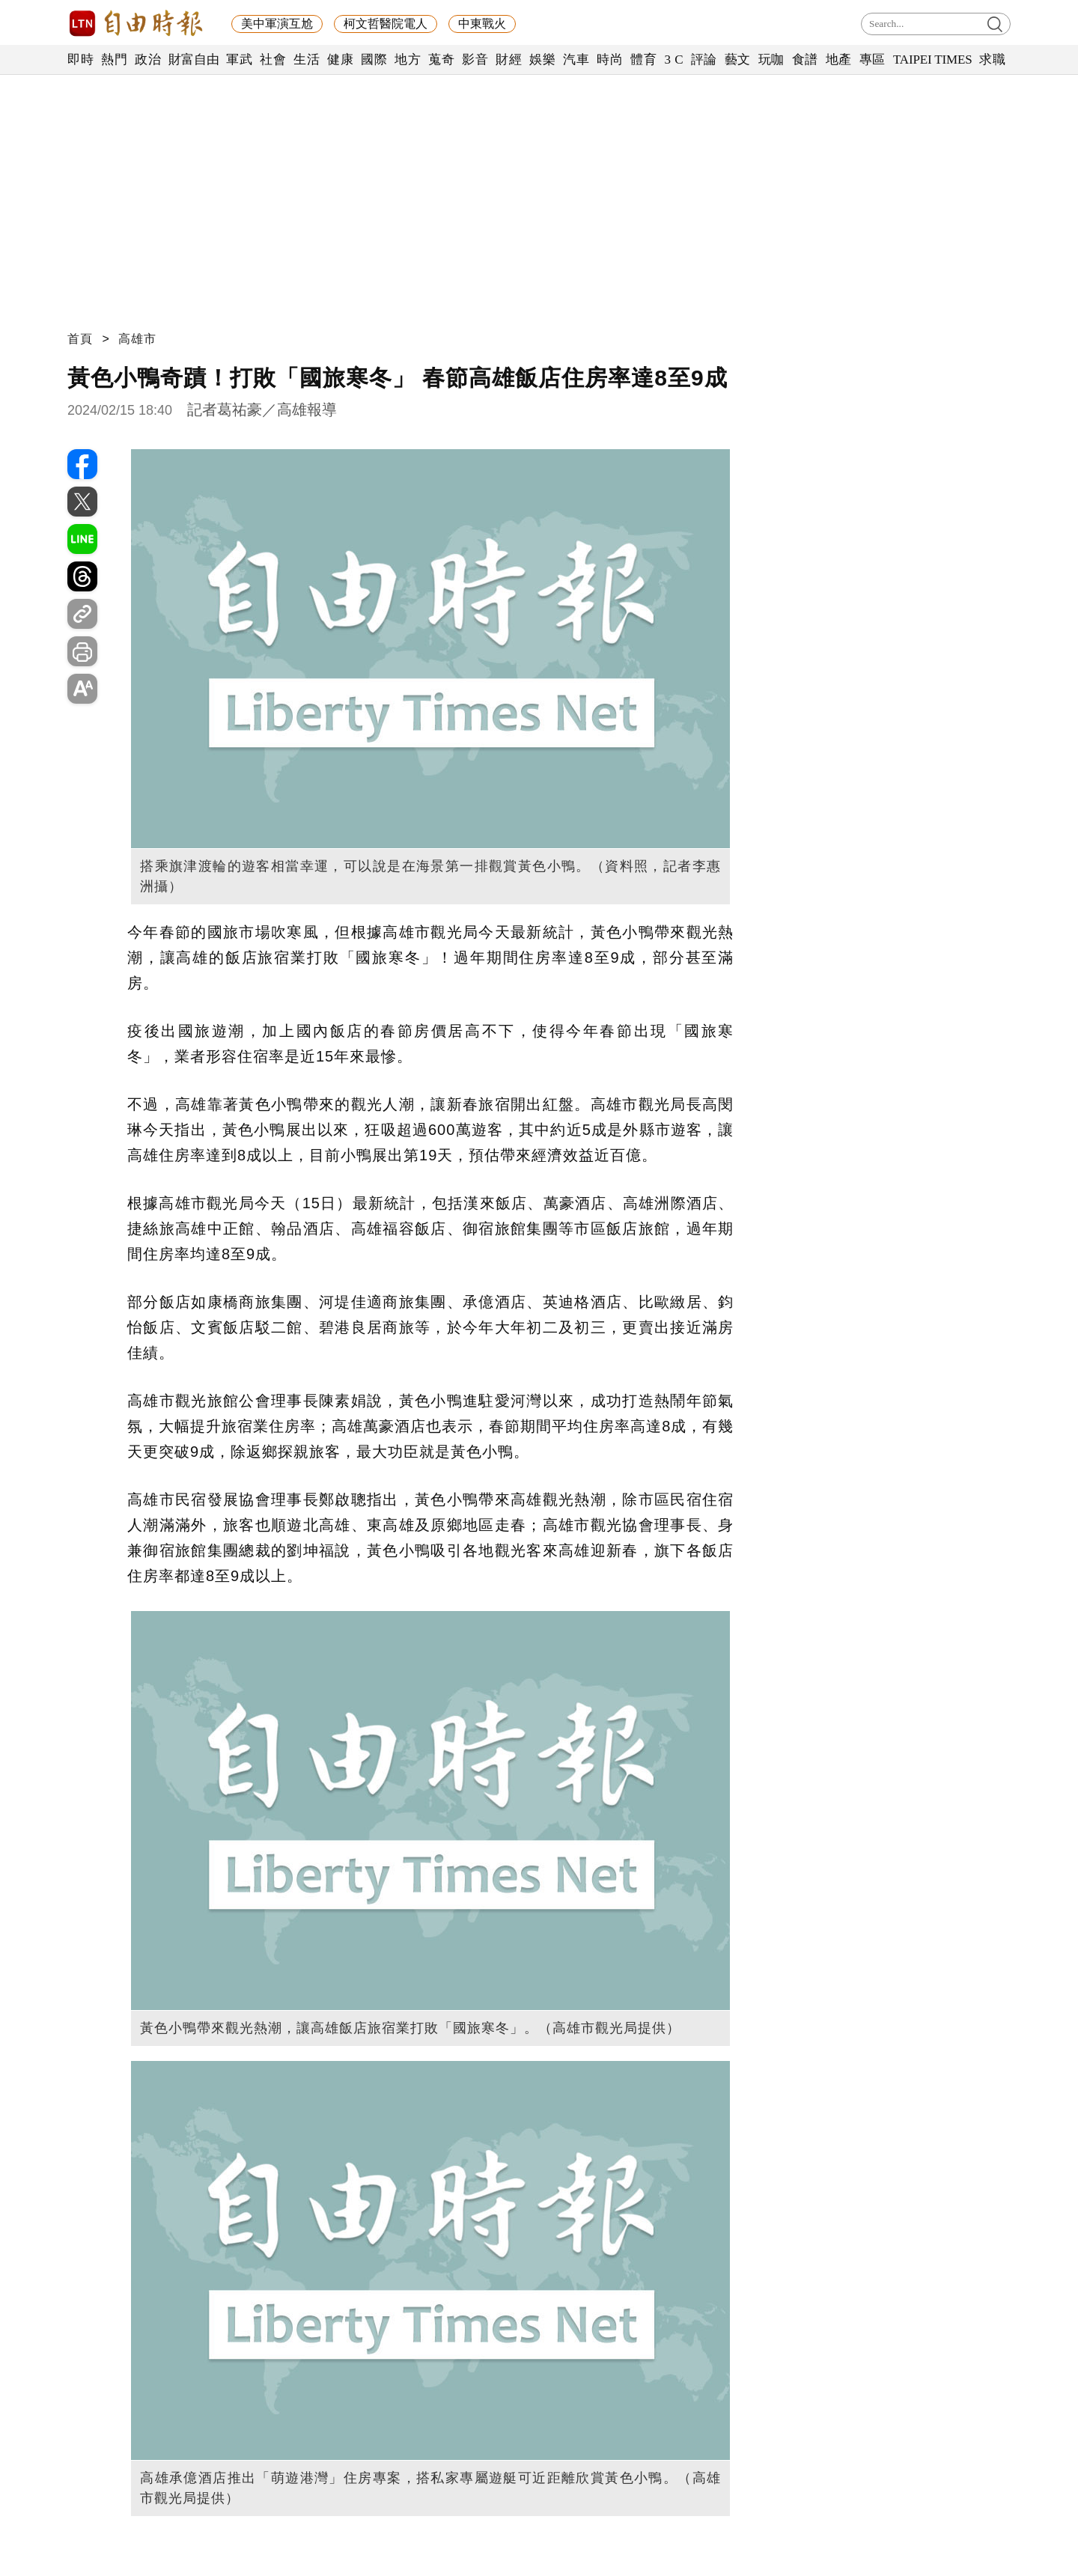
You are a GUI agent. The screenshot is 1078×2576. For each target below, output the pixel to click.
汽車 (576, 59)
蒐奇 (441, 59)
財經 (509, 59)
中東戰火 (482, 23)
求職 (992, 59)
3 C (673, 59)
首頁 (80, 338)
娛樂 (542, 59)
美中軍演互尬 (277, 23)
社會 (273, 59)
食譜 (805, 59)
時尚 (610, 59)
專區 (872, 59)
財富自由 (193, 59)
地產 (839, 59)
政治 (148, 59)
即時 (80, 59)
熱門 (114, 59)
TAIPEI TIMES (932, 59)
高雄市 (137, 338)
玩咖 (771, 59)
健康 (340, 59)
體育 (643, 59)
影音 (475, 59)
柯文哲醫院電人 (385, 23)
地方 (408, 59)
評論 (704, 59)
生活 (306, 59)
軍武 (239, 59)
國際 (374, 59)
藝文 (738, 59)
